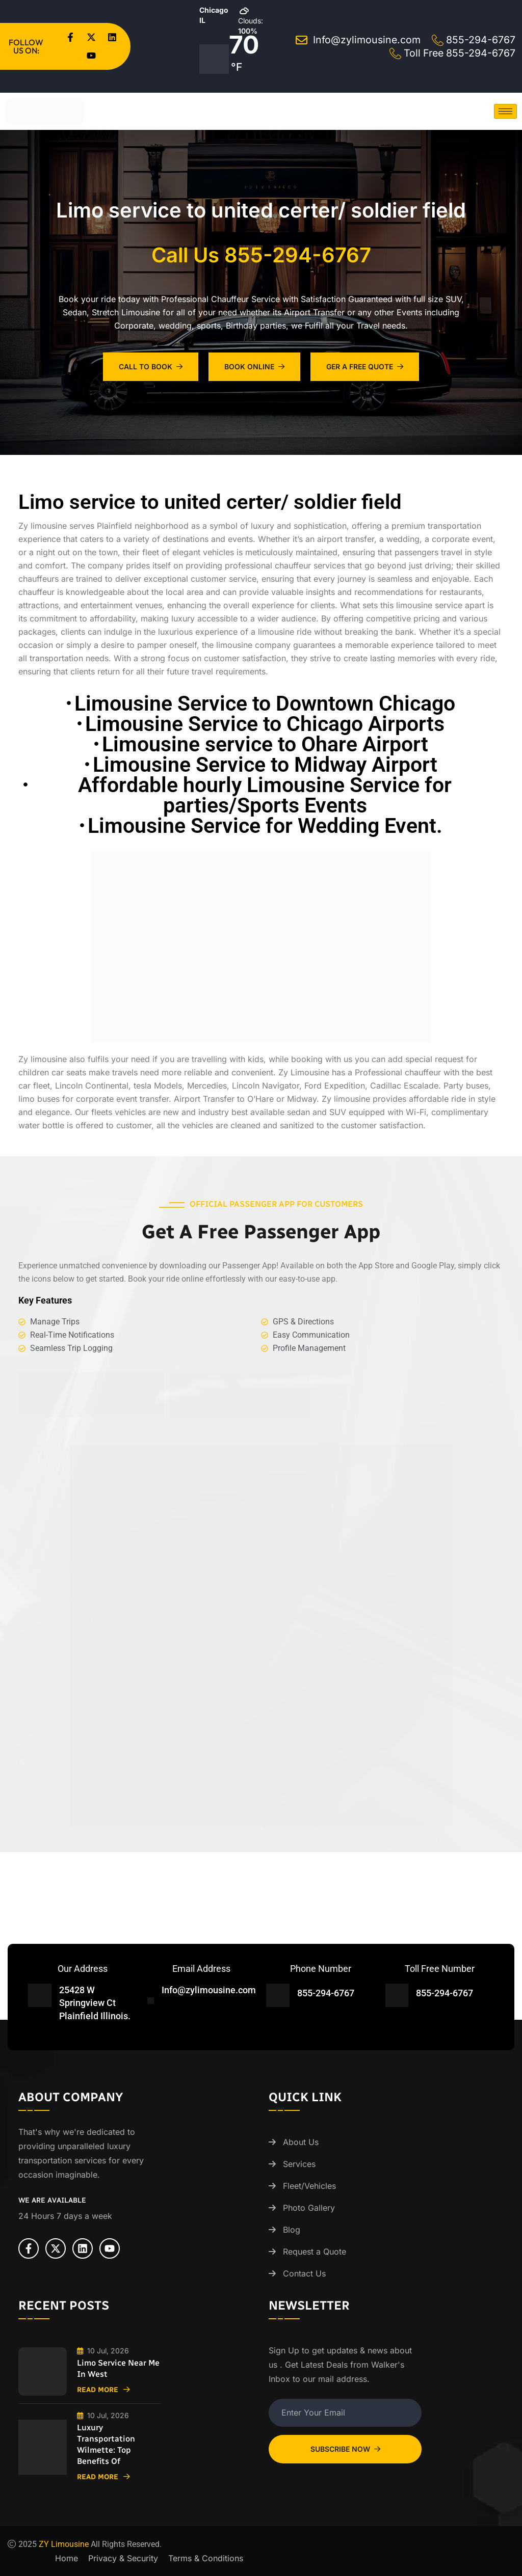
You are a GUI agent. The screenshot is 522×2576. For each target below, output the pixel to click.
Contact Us (304, 2273)
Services (299, 2164)
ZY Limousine (64, 2544)
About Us (301, 2142)
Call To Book (150, 366)
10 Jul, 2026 (103, 2350)
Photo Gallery (309, 2208)
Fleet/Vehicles (309, 2186)
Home (66, 2558)
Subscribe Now (345, 2449)
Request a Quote (314, 2251)
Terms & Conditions (205, 2558)
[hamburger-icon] (505, 111)
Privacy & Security (123, 2558)
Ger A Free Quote (364, 366)
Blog (291, 2230)
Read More (103, 2389)
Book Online (254, 366)
